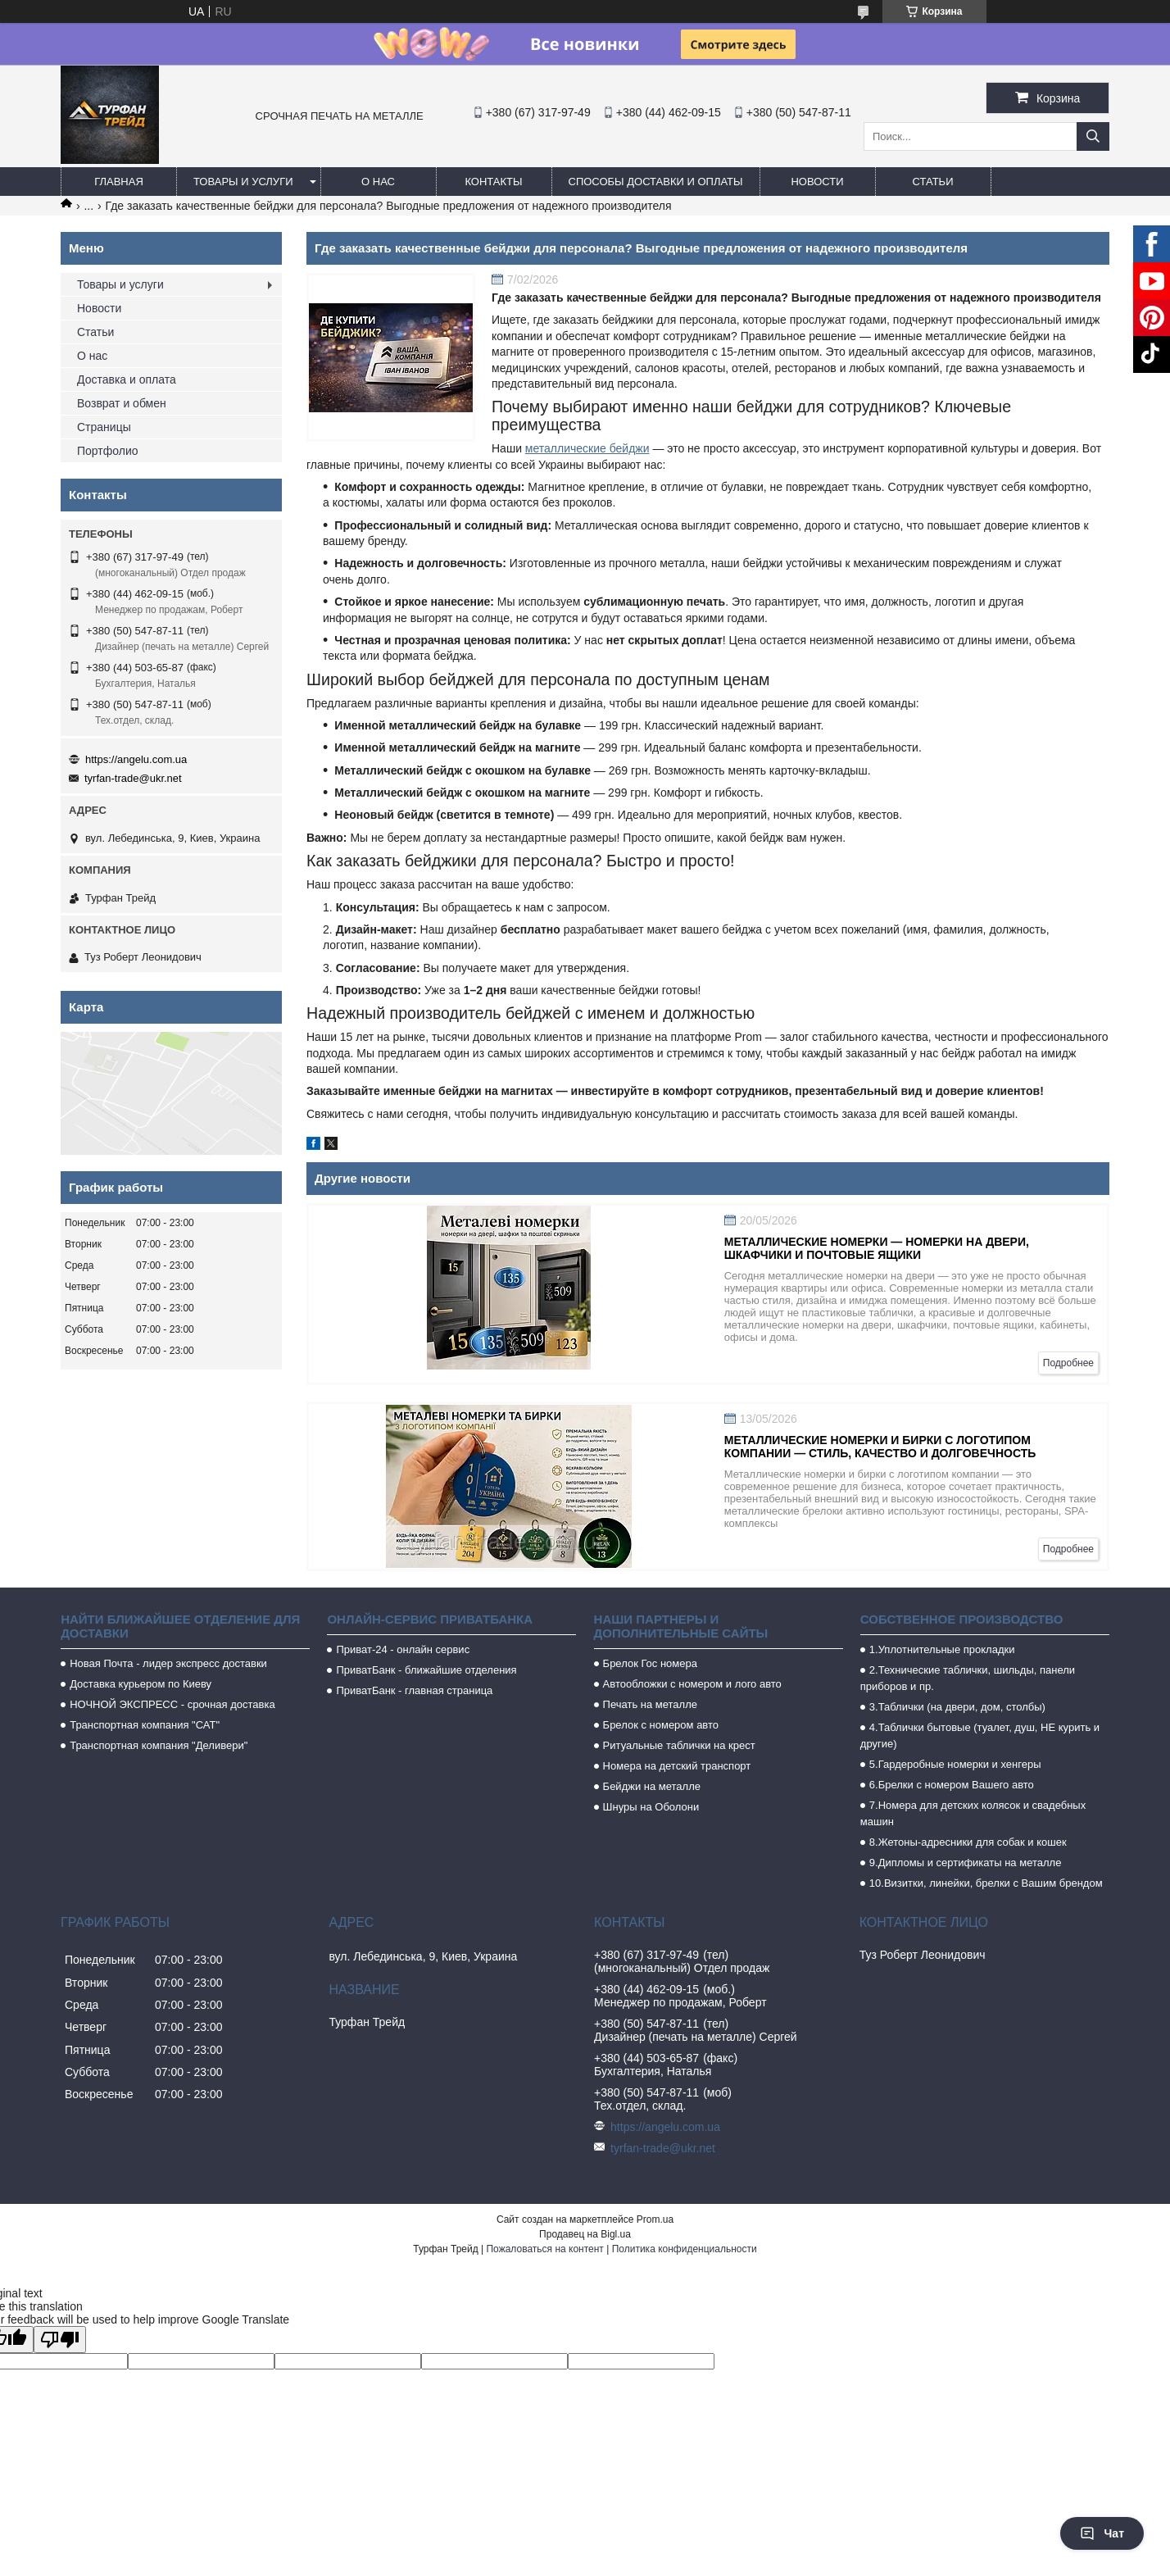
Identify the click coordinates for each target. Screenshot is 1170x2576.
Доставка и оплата (126, 379)
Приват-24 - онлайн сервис (402, 1649)
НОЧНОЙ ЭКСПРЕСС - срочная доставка (172, 1704)
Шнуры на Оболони (651, 1807)
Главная (118, 181)
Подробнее (1068, 1363)
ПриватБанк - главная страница (414, 1690)
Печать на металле (650, 1704)
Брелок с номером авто (661, 1725)
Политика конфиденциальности (684, 2249)
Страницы (104, 427)
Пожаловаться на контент (544, 2249)
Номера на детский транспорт (677, 1766)
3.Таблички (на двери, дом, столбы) (957, 1707)
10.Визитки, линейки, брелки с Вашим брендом (986, 1883)
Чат (1102, 2533)
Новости (817, 181)
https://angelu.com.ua (136, 759)
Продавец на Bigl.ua (585, 2234)
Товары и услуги (243, 181)
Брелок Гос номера (650, 1663)
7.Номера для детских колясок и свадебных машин (973, 1813)
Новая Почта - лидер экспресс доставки (168, 1663)
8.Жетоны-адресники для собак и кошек (968, 1842)
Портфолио (107, 450)
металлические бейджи (587, 448)
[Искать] (1093, 136)
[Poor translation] (60, 2339)
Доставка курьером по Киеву (140, 1684)
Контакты (493, 181)
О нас (378, 181)
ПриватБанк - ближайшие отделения (426, 1670)
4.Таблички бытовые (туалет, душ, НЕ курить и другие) (980, 1735)
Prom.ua (655, 2219)
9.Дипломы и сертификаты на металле (965, 1862)
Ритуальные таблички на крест (679, 1745)
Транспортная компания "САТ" (145, 1725)
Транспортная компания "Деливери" (158, 1745)
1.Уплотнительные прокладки (942, 1649)
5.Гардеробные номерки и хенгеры (955, 1764)
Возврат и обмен (121, 403)
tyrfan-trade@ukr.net (133, 778)
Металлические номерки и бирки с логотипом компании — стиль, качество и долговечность (880, 1446)
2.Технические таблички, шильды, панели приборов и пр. (967, 1678)
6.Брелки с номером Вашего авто (951, 1785)
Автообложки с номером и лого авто (692, 1684)
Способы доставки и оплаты (656, 181)
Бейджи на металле (652, 1786)
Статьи (933, 181)
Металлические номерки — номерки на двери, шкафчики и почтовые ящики (876, 1248)
